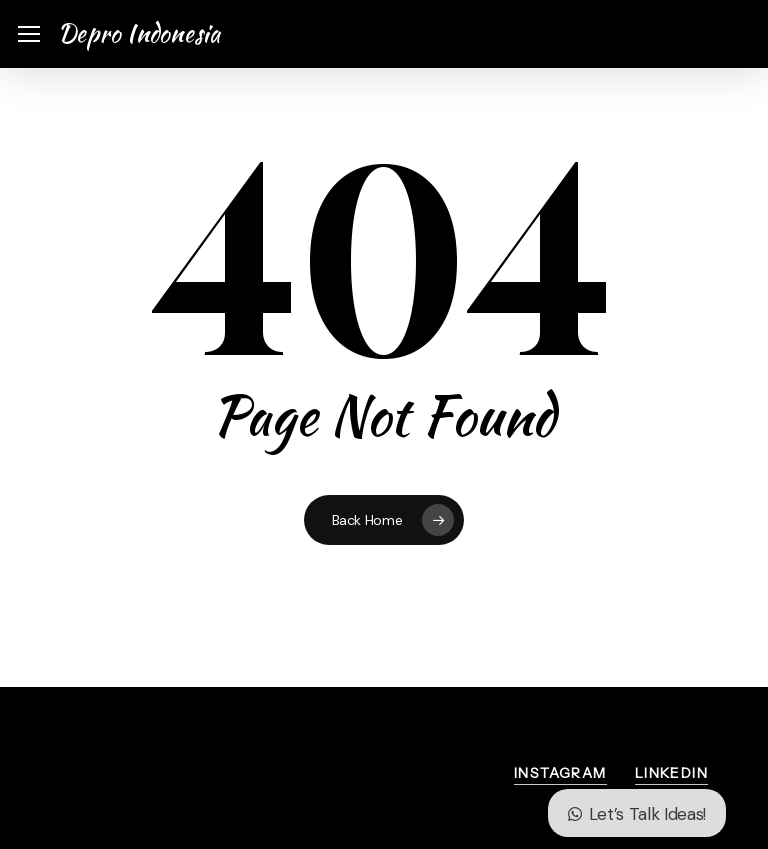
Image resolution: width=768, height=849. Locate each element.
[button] (29, 34)
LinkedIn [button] (671, 773)
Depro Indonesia (139, 34)
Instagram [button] (560, 773)
